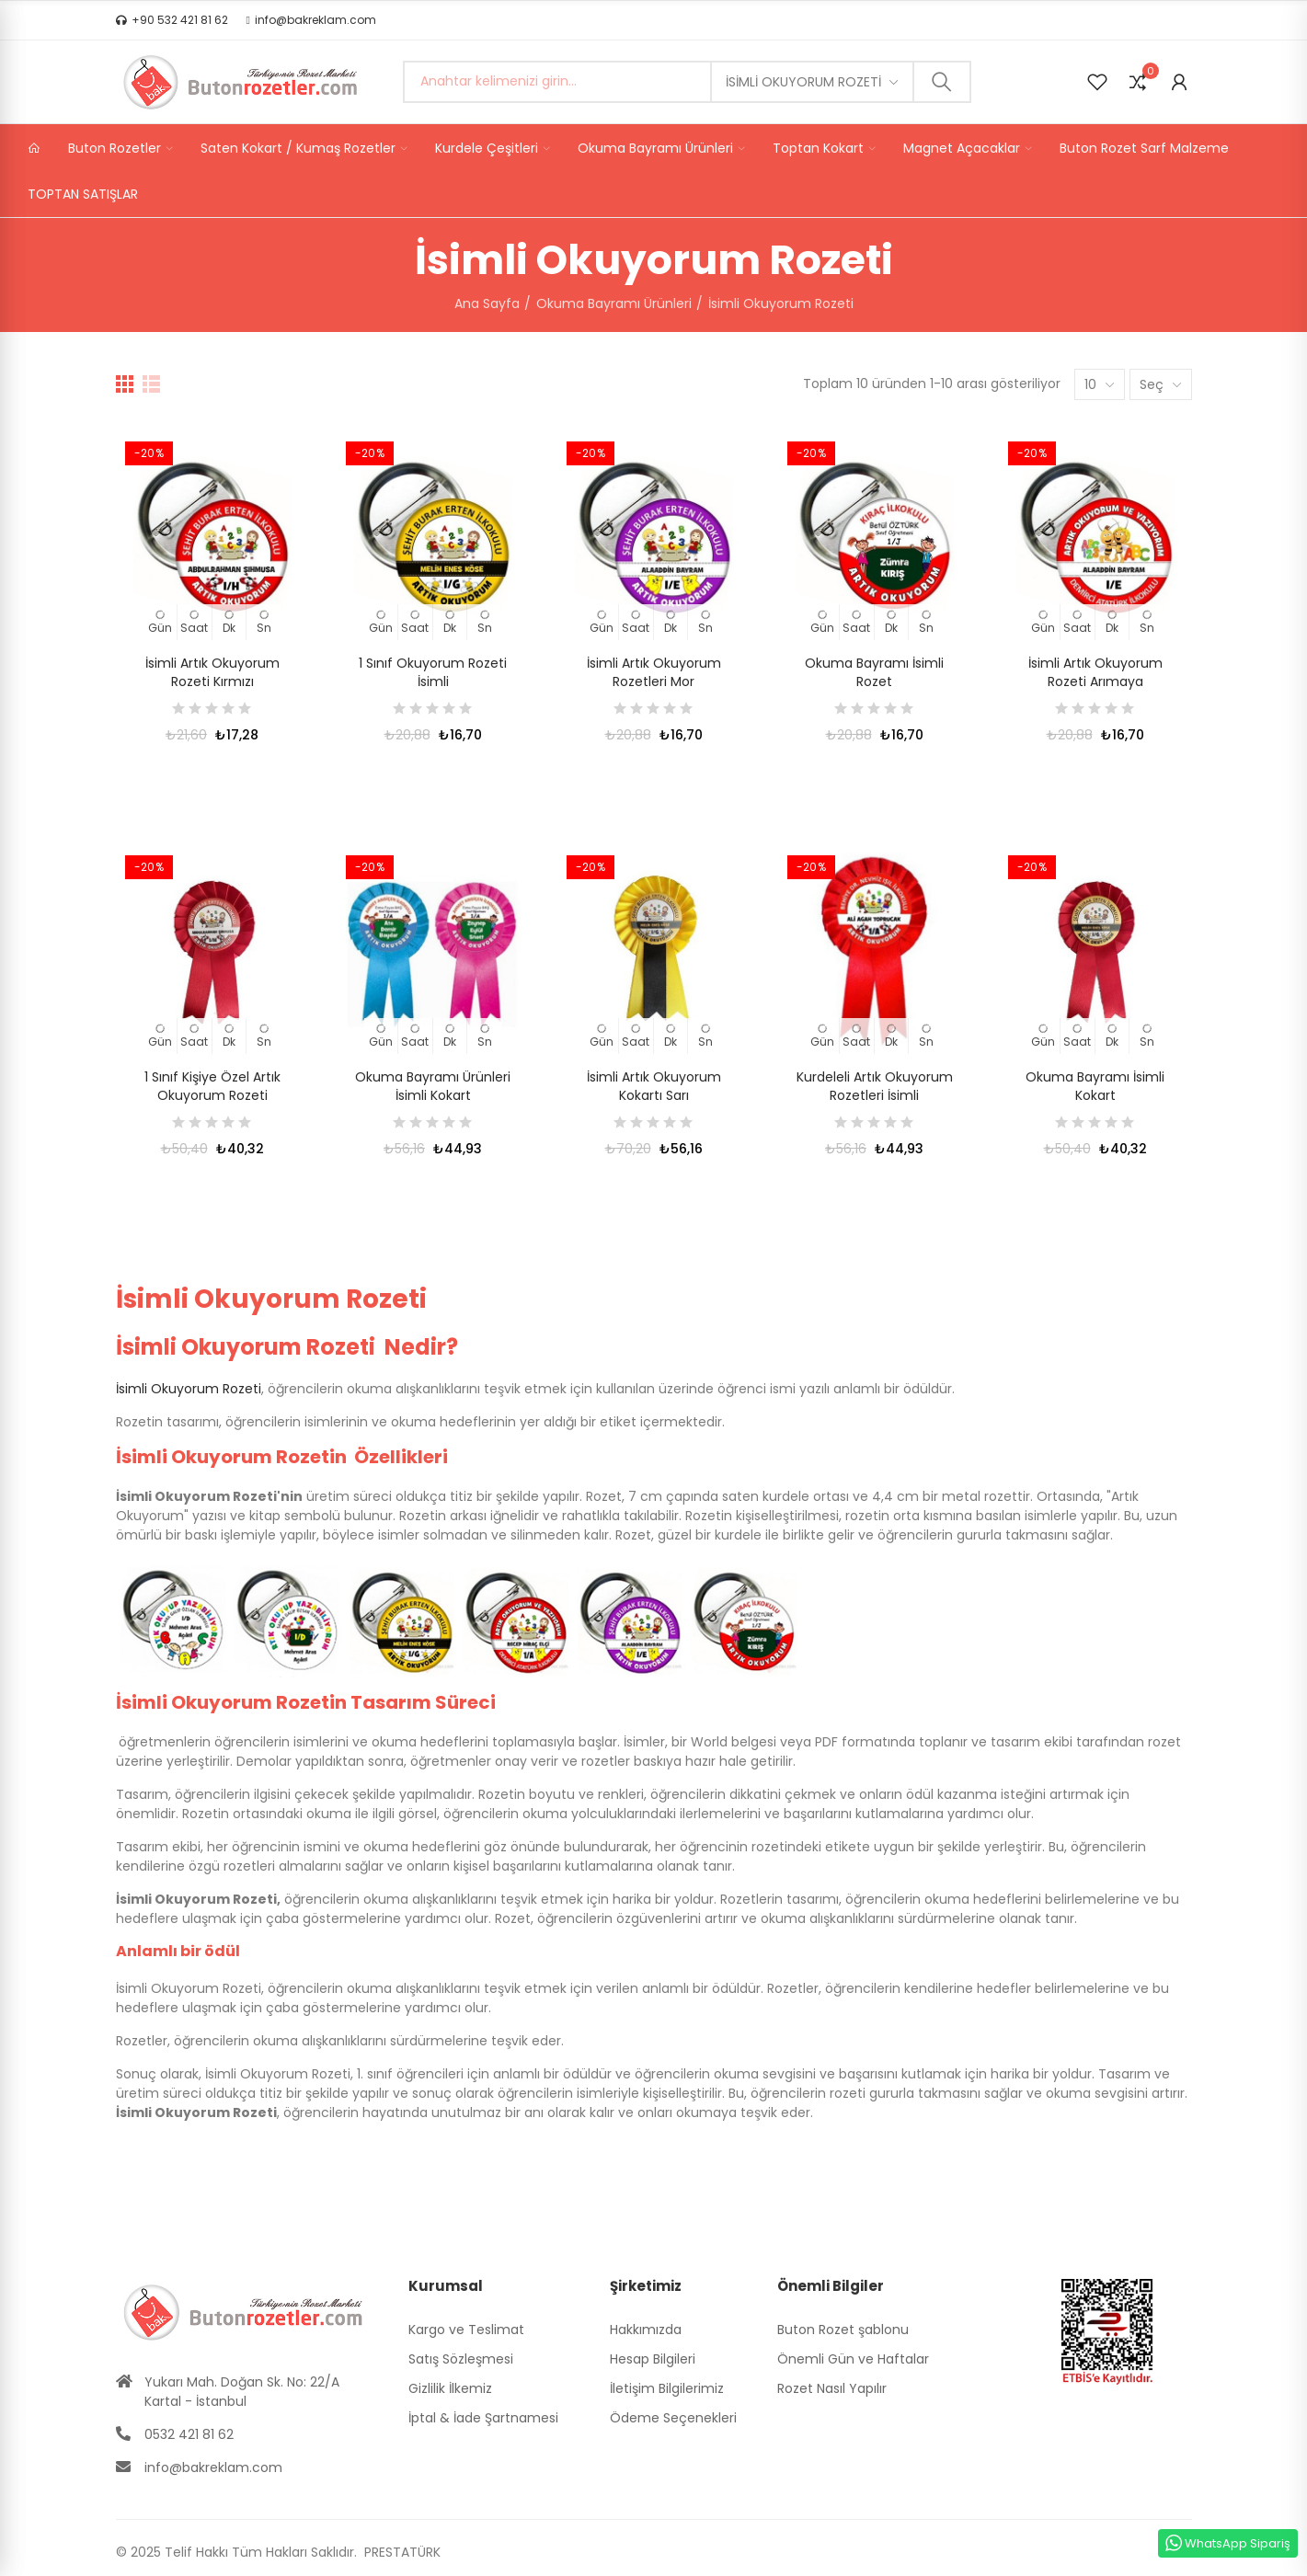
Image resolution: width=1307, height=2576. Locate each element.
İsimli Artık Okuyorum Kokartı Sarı (654, 1086)
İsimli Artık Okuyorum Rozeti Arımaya (1095, 672)
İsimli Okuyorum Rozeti (803, 82)
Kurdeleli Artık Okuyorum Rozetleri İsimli (875, 1086)
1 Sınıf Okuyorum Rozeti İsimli (433, 672)
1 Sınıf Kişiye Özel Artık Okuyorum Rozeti (212, 1086)
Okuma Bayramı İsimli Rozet (874, 672)
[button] (172, 20)
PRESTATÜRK (401, 2552)
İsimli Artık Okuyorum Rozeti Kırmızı (212, 672)
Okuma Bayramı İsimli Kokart (1095, 1086)
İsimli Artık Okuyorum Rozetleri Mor (654, 672)
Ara (941, 82)
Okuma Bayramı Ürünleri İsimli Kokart (432, 1086)
